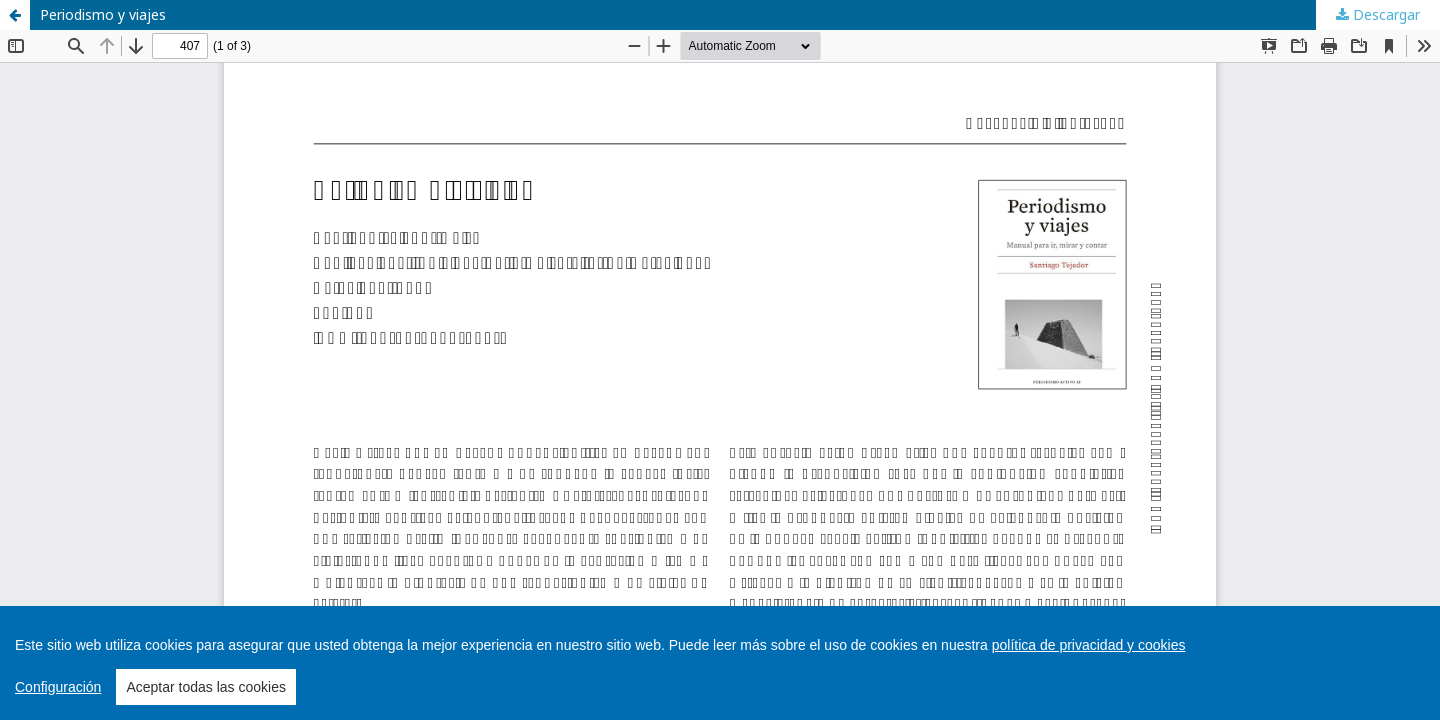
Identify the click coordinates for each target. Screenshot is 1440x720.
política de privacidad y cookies (1089, 645)
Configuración (58, 687)
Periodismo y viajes (103, 14)
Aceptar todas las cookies (206, 687)
